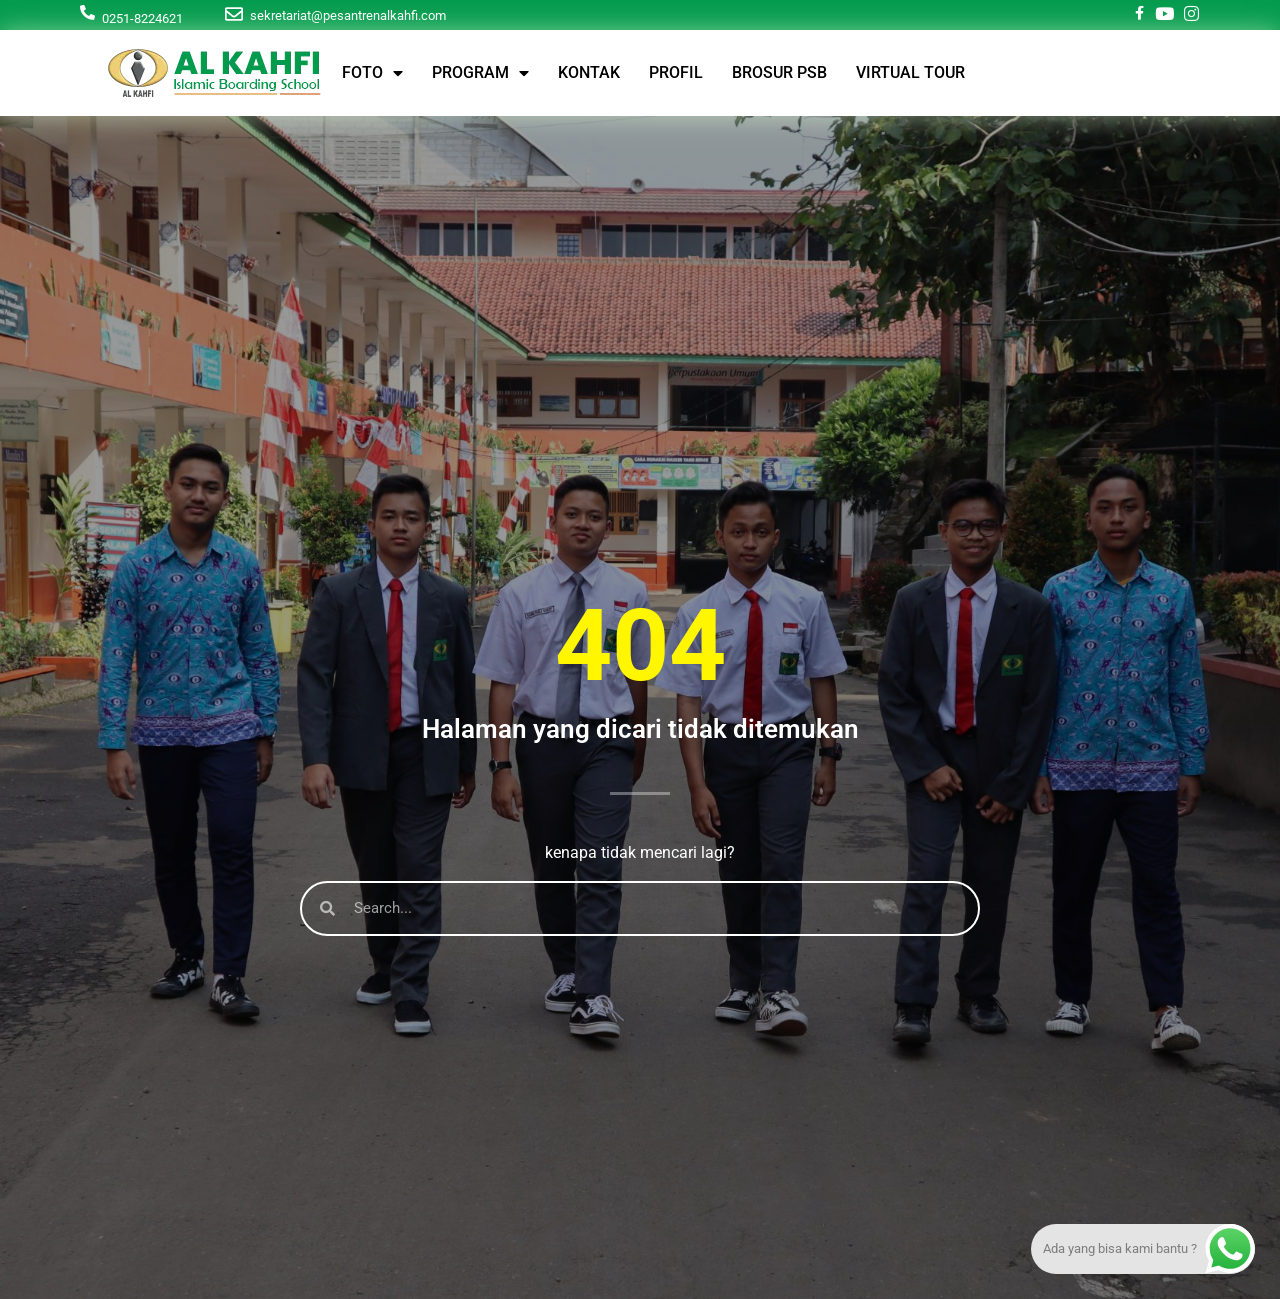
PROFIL (676, 72)
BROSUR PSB (779, 72)
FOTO (372, 73)
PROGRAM (480, 73)
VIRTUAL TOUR (910, 72)
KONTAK (589, 72)
